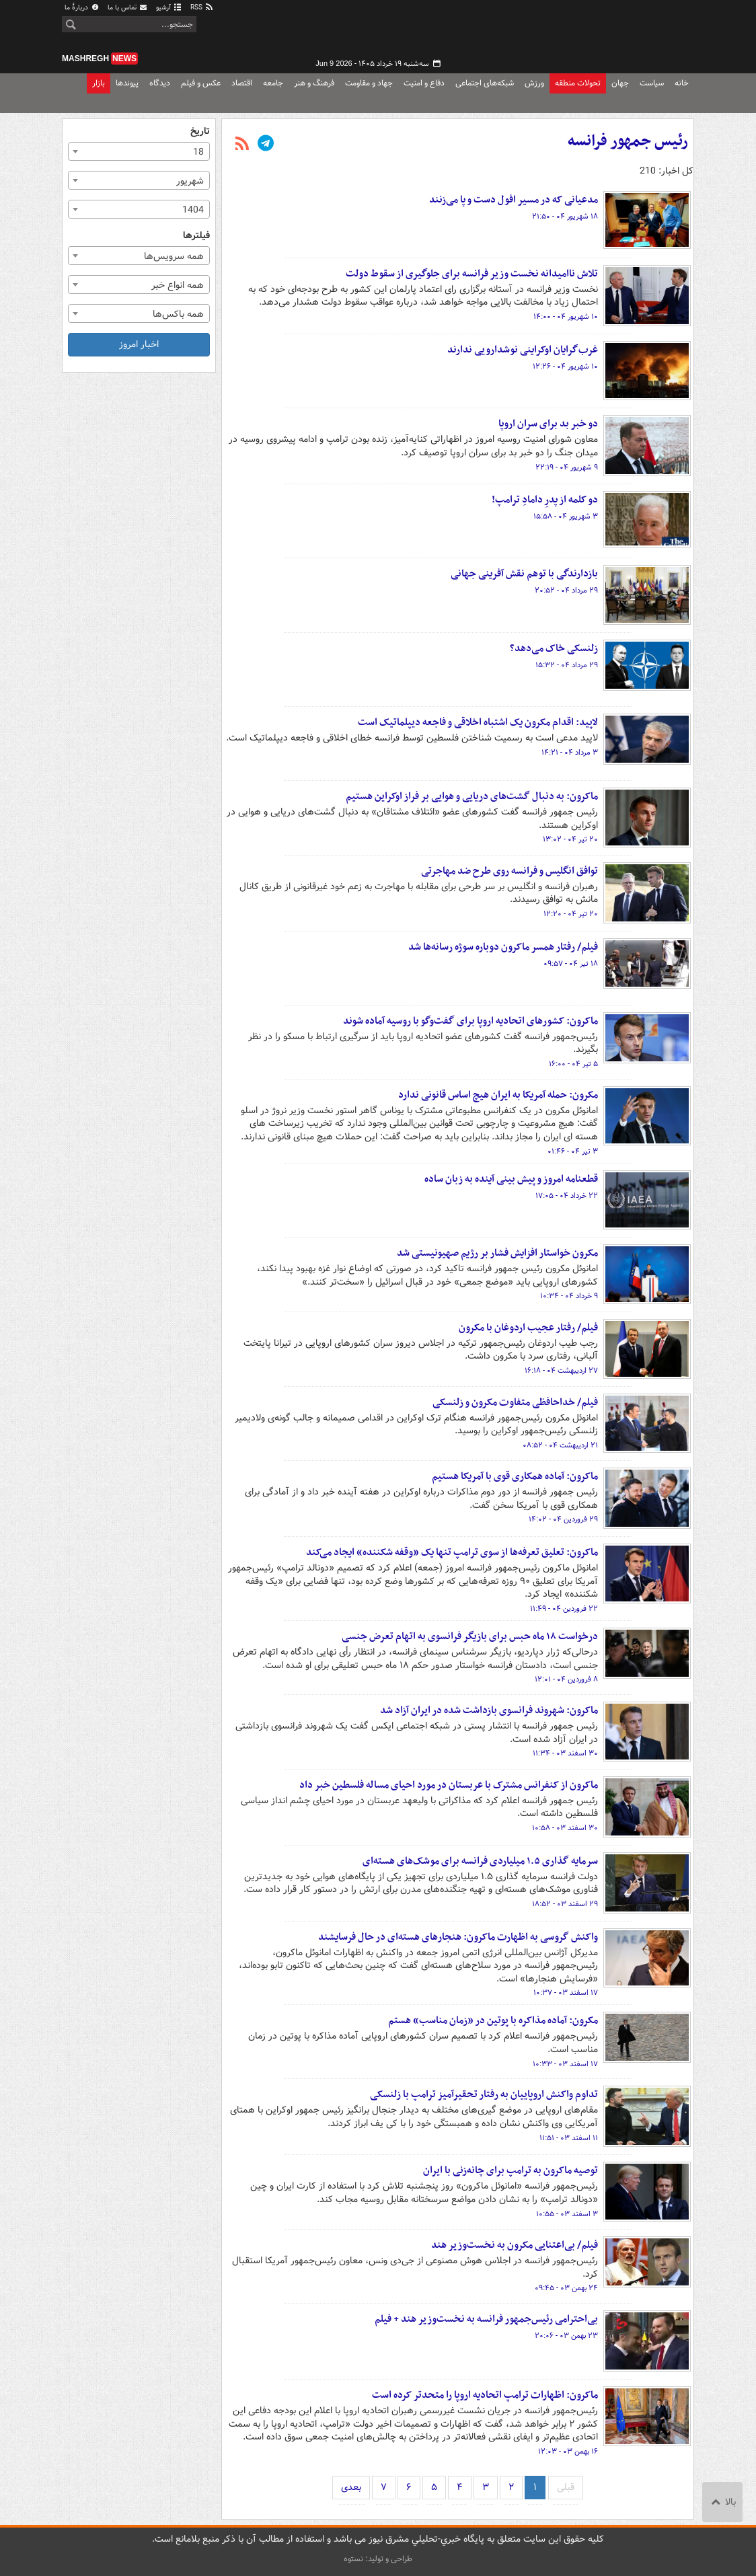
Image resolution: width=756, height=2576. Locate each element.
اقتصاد (241, 83)
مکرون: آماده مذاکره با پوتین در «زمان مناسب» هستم (493, 2020)
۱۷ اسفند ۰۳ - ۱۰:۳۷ (565, 1993)
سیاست (652, 83)
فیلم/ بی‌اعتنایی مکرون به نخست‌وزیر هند (514, 2245)
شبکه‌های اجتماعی (484, 83)
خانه (682, 83)
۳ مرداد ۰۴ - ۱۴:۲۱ (569, 753)
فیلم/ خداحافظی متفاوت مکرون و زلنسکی (515, 1402)
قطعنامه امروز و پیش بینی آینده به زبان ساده (511, 1179)
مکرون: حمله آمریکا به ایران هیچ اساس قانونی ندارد (498, 1095)
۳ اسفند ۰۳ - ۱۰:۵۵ (567, 2214)
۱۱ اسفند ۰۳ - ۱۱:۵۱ (568, 2138)
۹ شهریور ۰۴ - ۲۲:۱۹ (566, 467)
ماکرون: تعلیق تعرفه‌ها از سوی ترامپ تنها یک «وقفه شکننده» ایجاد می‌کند (452, 1552)
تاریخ (200, 131)
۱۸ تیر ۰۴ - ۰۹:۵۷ (570, 964)
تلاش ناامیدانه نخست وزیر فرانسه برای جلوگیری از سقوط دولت (472, 273)
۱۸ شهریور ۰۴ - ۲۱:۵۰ (565, 217)
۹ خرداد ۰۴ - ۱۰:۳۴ (569, 1296)
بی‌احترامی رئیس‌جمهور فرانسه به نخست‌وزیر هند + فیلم (486, 2319)
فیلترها (196, 236)
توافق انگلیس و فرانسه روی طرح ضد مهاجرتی (509, 871)
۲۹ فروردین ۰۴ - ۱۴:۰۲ (563, 1519)
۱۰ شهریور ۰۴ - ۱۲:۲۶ (565, 367)
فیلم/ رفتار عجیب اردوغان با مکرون (528, 1327)
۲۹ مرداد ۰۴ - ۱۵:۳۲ (566, 665)
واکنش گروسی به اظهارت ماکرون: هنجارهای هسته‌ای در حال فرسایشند (458, 1937)
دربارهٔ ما (82, 8)
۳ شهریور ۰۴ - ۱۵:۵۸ (565, 516)
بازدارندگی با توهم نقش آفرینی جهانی (524, 573)
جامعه (273, 83)
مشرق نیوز (593, 33)
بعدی (351, 2487)
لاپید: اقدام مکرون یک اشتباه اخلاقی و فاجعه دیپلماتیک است (478, 722)
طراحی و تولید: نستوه (378, 2558)
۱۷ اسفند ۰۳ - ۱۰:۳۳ (565, 2064)
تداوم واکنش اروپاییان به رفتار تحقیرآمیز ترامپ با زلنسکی (484, 2094)
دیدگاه (159, 83)
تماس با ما (128, 8)
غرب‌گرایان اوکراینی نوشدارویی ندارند (522, 349)
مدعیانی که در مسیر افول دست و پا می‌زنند (513, 200)
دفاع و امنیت (424, 83)
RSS (202, 8)
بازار (98, 83)
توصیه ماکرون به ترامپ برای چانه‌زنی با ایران (510, 2170)
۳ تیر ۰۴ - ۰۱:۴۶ (572, 1151)
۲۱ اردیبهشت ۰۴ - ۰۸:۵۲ (560, 1445)
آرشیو (169, 8)
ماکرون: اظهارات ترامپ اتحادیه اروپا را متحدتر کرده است (485, 2395)
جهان (620, 83)
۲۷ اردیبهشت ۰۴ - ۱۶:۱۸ (561, 1371)
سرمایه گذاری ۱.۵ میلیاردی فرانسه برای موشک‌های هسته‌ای (480, 1861)
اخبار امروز (139, 344)
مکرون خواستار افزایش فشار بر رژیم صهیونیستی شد (497, 1253)
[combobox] (139, 151)
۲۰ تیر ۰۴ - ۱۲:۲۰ (570, 914)
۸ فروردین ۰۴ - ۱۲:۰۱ (566, 1679)
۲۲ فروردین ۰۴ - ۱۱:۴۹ (564, 1609)
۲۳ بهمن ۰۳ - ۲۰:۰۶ (566, 2336)
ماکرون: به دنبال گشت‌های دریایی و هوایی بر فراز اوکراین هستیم (472, 796)
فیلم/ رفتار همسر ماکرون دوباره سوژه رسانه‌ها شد (503, 947)
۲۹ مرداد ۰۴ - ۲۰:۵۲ (566, 590)
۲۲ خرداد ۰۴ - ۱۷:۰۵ (566, 1196)
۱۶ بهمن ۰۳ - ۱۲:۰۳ (568, 2452)
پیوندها (127, 83)
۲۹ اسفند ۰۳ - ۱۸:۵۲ (565, 1904)
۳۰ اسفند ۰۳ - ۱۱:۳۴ (565, 1753)
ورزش (534, 83)
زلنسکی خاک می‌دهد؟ (554, 648)
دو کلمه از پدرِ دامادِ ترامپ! (545, 499)
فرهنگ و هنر (314, 83)
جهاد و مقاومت (369, 83)
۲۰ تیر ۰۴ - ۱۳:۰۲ (570, 839)
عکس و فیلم (201, 83)
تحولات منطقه (578, 83)
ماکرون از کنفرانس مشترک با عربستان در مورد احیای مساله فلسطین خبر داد (448, 1785)
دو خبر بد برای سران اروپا (548, 423)
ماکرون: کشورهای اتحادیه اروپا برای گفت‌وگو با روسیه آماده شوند (470, 1021)
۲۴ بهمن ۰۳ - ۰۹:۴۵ (566, 2288)
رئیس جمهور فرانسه (628, 141)
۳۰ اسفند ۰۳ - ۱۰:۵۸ (565, 1828)
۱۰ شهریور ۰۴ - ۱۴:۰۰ (565, 317)
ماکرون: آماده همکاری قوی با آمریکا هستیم (515, 1476)
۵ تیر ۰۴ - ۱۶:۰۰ (573, 1064)
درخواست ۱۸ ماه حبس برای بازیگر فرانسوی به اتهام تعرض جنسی (470, 1636)
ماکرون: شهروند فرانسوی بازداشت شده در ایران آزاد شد (489, 1710)
